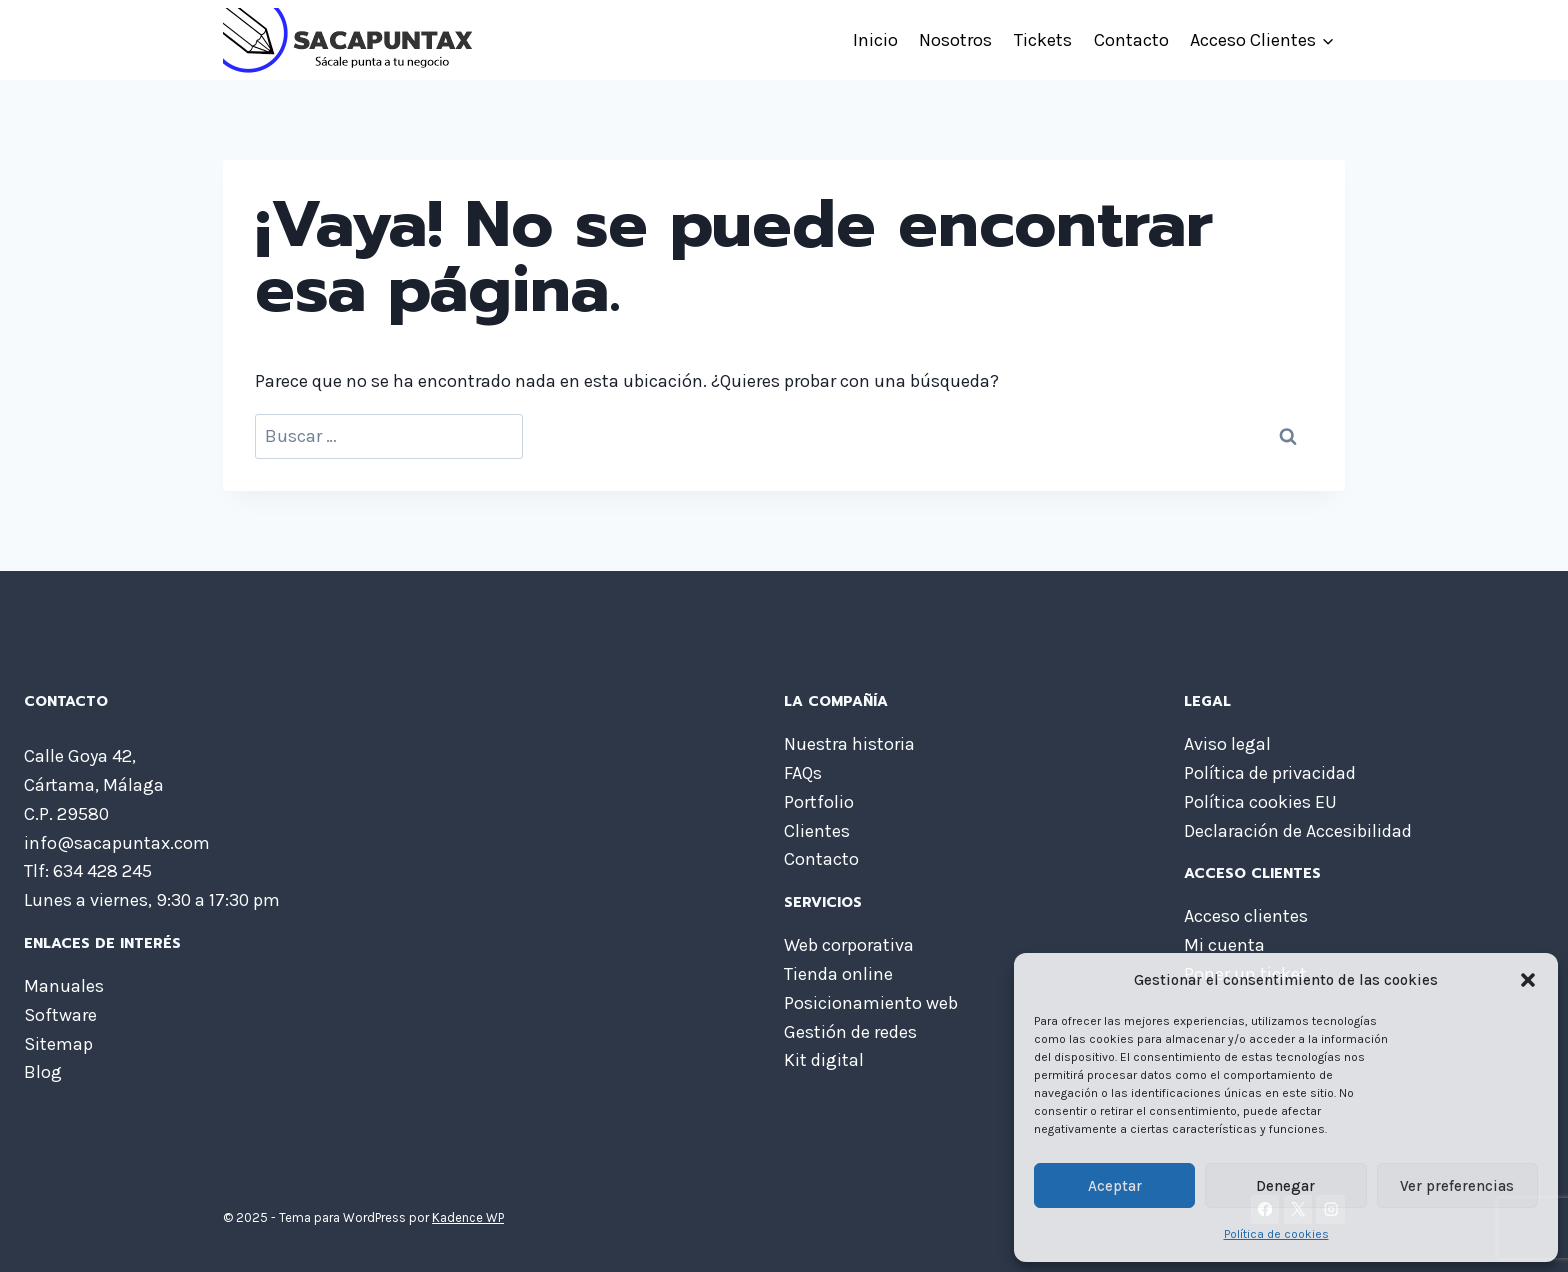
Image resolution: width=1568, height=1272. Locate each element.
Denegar (1285, 1186)
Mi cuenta (1224, 945)
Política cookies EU (1260, 802)
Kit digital (824, 1060)
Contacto (1131, 40)
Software (60, 1015)
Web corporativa (849, 945)
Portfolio (819, 802)
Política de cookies (1276, 1234)
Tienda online (838, 974)
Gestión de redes (850, 1032)
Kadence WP (468, 1217)
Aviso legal (1227, 744)
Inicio (875, 40)
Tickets (1043, 40)
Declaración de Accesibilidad (1298, 831)
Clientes (817, 831)
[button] (1528, 980)
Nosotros (955, 40)
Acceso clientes (1246, 916)
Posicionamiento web (871, 1003)
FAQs (803, 773)
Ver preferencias (1457, 1186)
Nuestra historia (849, 744)
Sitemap (58, 1044)
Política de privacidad (1270, 773)
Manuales (64, 986)
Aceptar (1115, 1186)
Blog (43, 1072)
